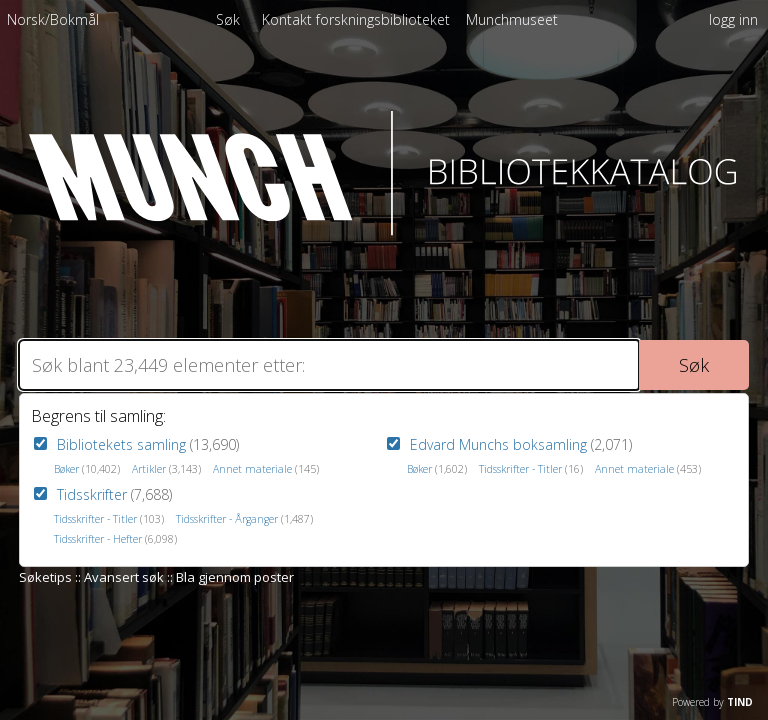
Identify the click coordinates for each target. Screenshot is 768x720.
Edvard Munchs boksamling (498, 444)
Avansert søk (124, 577)
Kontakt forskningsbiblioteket (358, 19)
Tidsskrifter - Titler (95, 519)
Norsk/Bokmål (53, 19)
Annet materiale (252, 469)
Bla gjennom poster (235, 577)
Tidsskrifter (92, 494)
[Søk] (329, 365)
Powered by (712, 702)
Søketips (45, 577)
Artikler (149, 469)
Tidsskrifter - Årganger (227, 519)
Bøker (66, 469)
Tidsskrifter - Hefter (98, 539)
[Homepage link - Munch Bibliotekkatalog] (384, 230)
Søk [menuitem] (228, 19)
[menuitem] (53, 23)
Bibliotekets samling (121, 444)
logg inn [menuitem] (733, 19)
